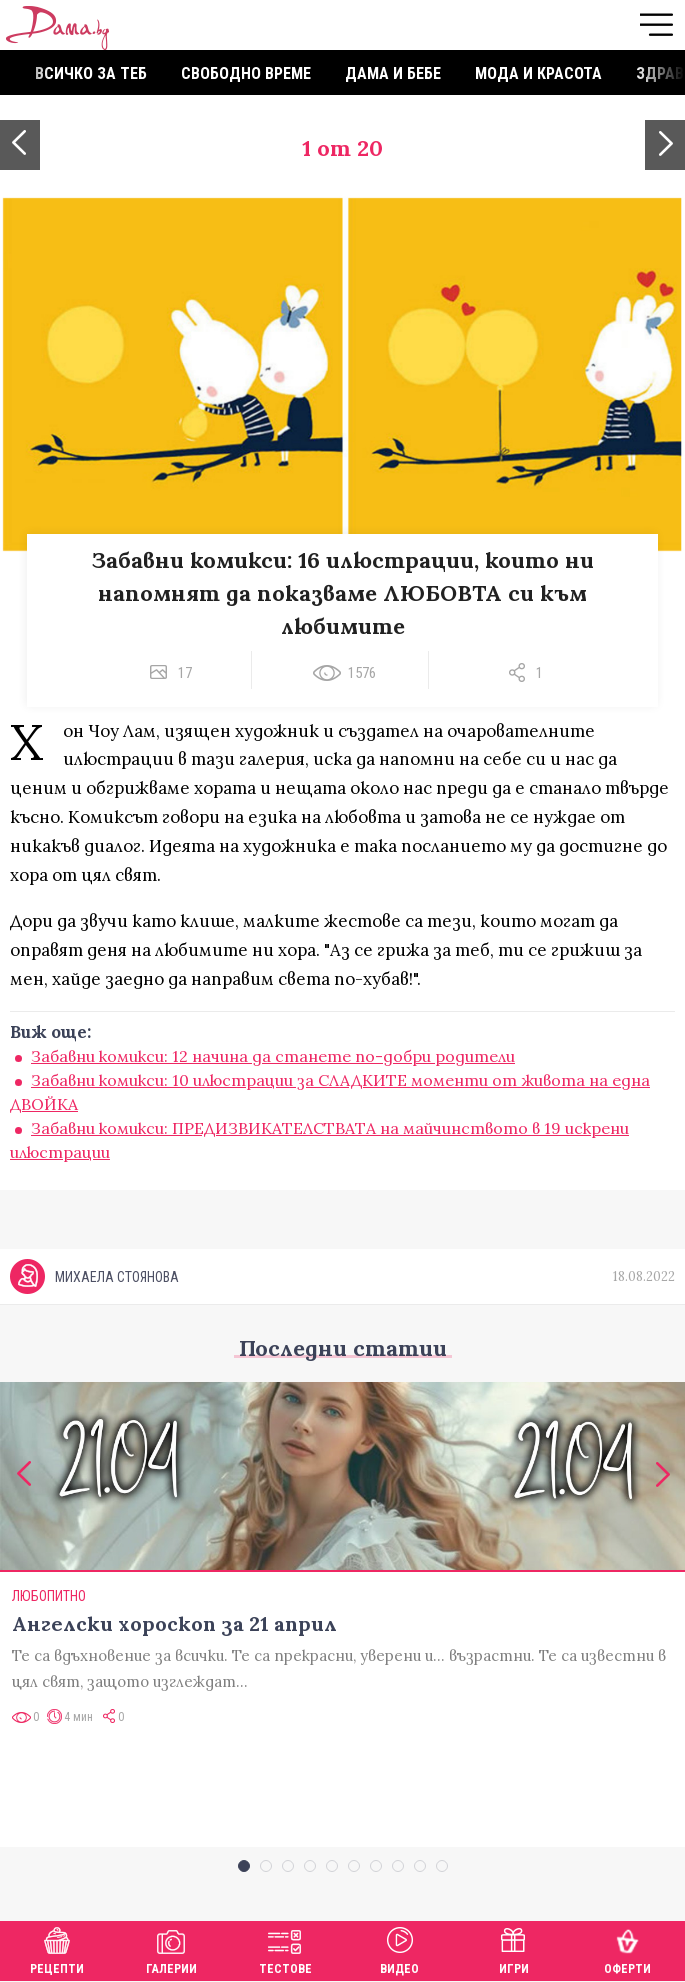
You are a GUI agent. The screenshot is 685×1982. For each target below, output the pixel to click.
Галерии (171, 1948)
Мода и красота (538, 73)
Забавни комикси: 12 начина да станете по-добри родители (273, 1056)
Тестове (285, 1948)
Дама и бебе (393, 73)
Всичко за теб (91, 73)
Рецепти (57, 1948)
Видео (399, 1948)
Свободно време (246, 73)
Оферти (627, 1948)
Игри (514, 1948)
